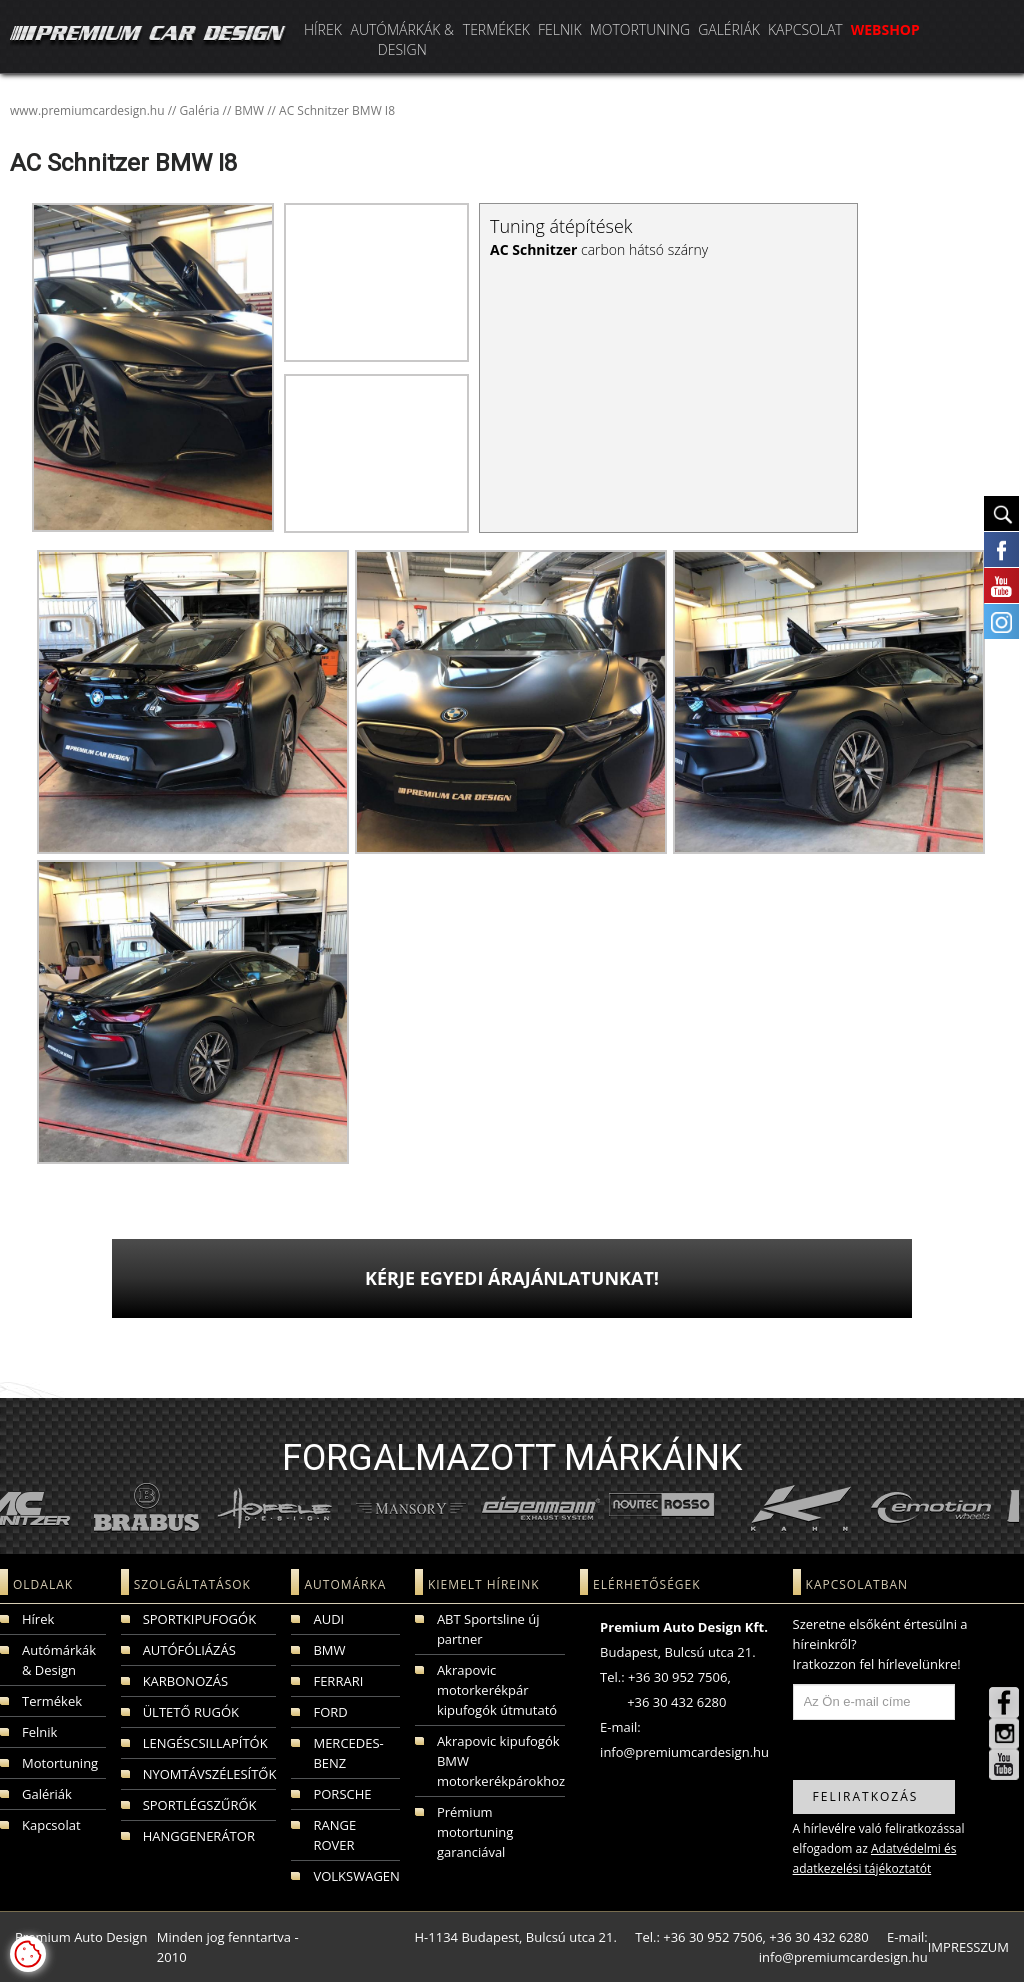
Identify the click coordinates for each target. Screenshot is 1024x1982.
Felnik (560, 29)
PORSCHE (342, 1794)
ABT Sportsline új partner (488, 1629)
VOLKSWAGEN (356, 1876)
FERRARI (338, 1681)
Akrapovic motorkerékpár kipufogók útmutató (497, 1690)
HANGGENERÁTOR (199, 1836)
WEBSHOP (885, 29)
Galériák (729, 29)
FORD (330, 1712)
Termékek (496, 29)
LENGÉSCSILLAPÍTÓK (205, 1743)
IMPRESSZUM (968, 1947)
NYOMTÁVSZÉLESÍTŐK (210, 1774)
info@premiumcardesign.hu (684, 1752)
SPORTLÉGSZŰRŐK (200, 1805)
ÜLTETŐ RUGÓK (191, 1712)
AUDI (328, 1619)
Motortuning (640, 29)
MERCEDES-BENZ (348, 1753)
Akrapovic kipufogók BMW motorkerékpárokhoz (501, 1761)
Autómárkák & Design (402, 39)
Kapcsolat (805, 29)
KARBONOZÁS (185, 1681)
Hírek (323, 29)
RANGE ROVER (334, 1835)
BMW (329, 1650)
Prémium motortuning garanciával (475, 1832)
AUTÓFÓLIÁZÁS (189, 1650)
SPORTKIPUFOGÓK (199, 1619)
